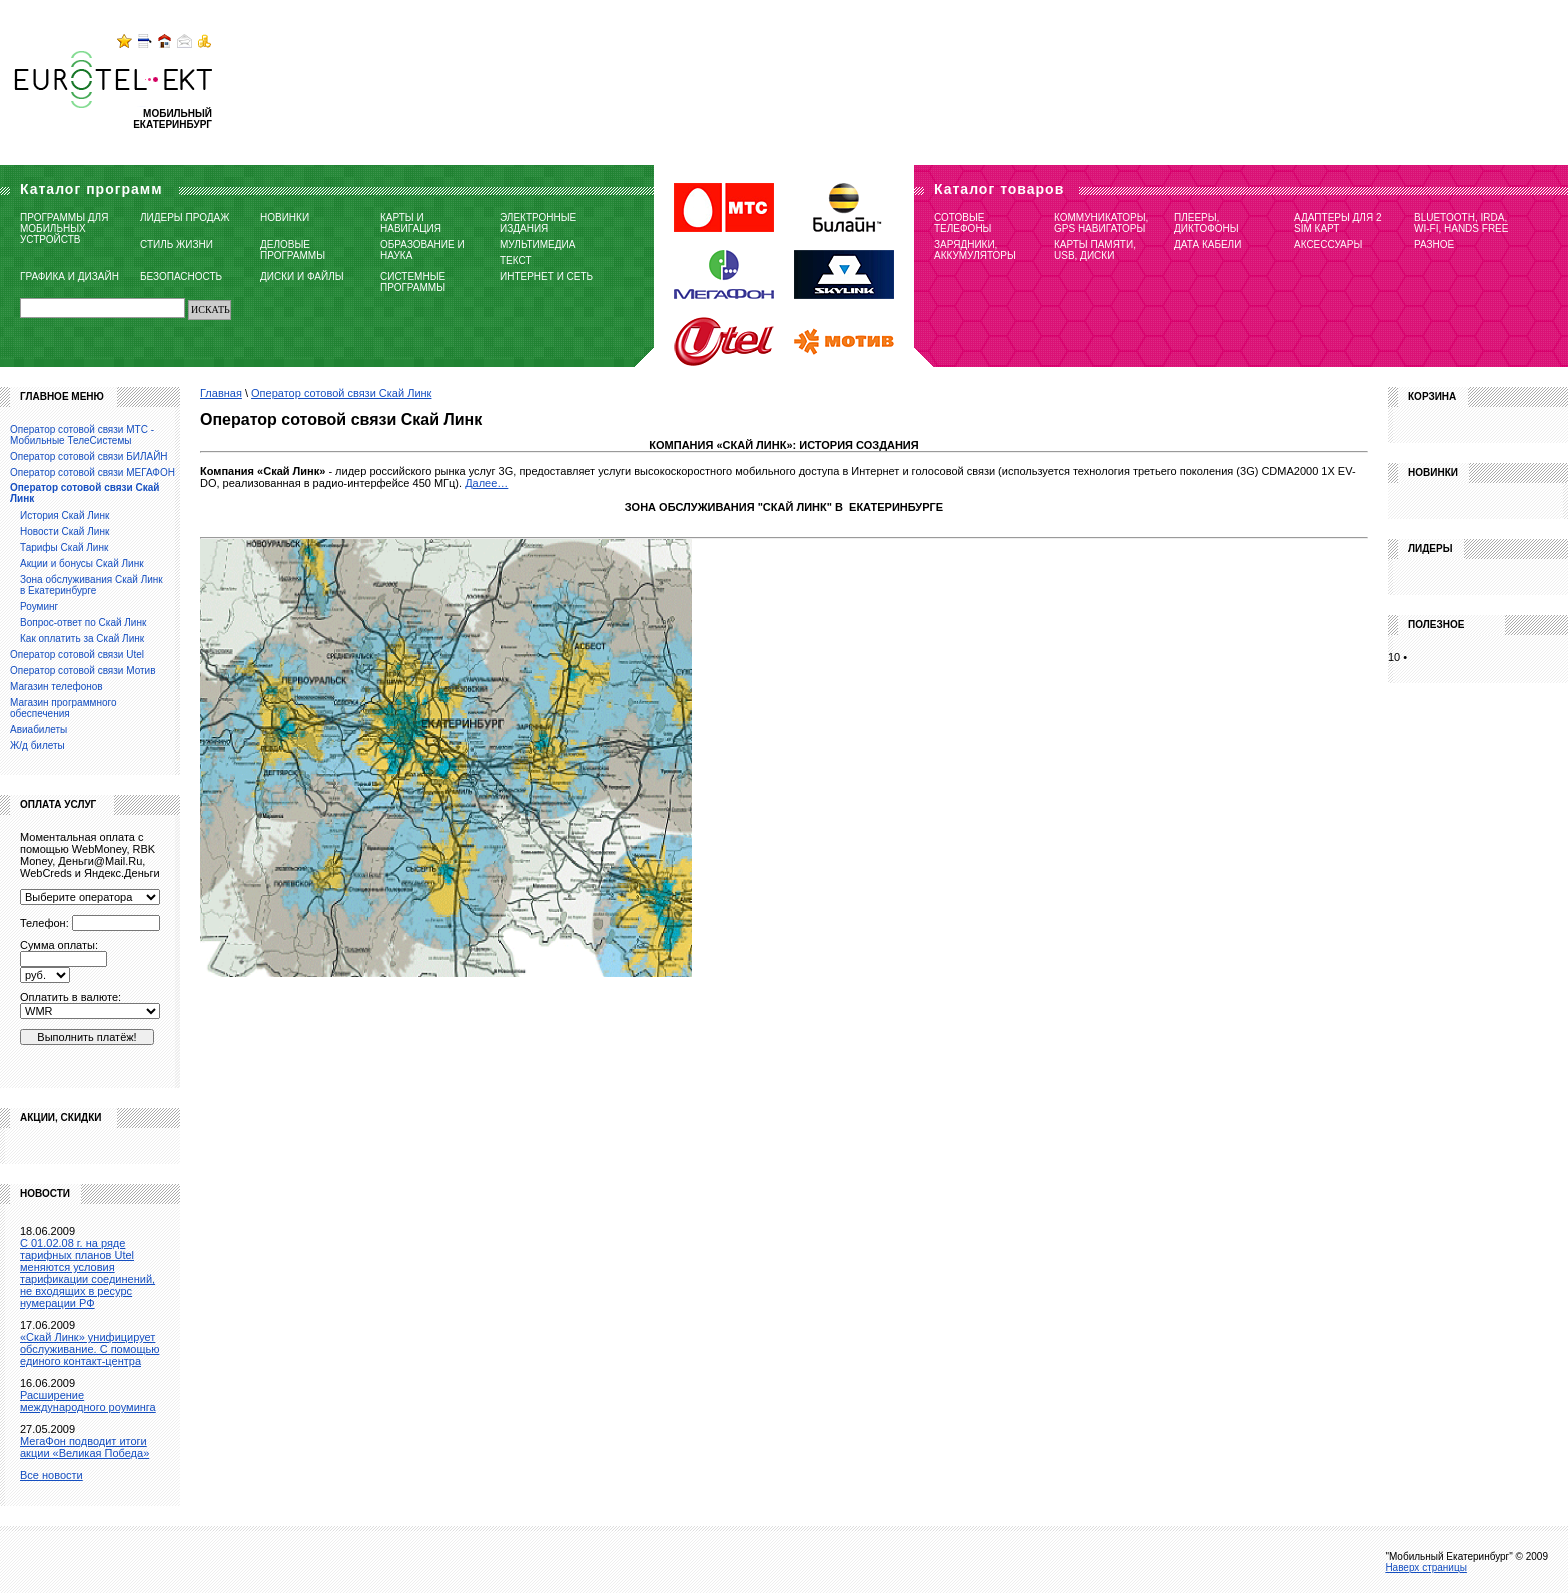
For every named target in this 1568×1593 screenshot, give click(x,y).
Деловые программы (292, 250)
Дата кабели (1207, 244)
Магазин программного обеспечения (63, 708)
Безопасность (181, 276)
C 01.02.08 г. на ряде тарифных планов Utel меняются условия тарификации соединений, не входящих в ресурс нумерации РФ (87, 1273)
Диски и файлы (302, 276)
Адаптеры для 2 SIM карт (1338, 223)
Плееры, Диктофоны (1206, 223)
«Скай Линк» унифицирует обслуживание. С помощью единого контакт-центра (89, 1349)
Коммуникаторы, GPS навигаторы (1101, 223)
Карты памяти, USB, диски (1095, 250)
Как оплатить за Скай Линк (82, 638)
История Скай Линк (64, 515)
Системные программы (412, 282)
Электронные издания (538, 223)
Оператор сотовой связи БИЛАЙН (89, 456)
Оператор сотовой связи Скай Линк (341, 393)
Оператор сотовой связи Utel (77, 654)
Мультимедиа (537, 244)
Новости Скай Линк (64, 531)
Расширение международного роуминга (88, 1401)
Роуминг (39, 606)
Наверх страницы (1426, 1567)
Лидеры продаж (184, 217)
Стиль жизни (176, 244)
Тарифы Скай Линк (64, 547)
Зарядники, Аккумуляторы (975, 250)
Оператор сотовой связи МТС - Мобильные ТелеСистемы (82, 435)
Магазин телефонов (56, 686)
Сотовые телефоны (962, 223)
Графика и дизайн (69, 276)
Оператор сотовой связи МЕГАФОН (92, 472)
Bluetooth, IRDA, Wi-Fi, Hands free (1461, 223)
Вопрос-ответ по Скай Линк (83, 622)
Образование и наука (422, 250)
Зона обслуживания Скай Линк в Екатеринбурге (91, 585)
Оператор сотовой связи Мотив (82, 670)
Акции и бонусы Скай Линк (82, 563)
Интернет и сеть (546, 276)
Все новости (51, 1475)
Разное (1434, 244)
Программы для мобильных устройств (64, 228)
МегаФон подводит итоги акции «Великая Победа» (84, 1447)
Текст (516, 260)
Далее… (486, 483)
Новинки (284, 217)
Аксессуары (1328, 244)
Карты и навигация (410, 223)
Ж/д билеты (37, 745)
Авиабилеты (38, 729)
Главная (221, 393)
